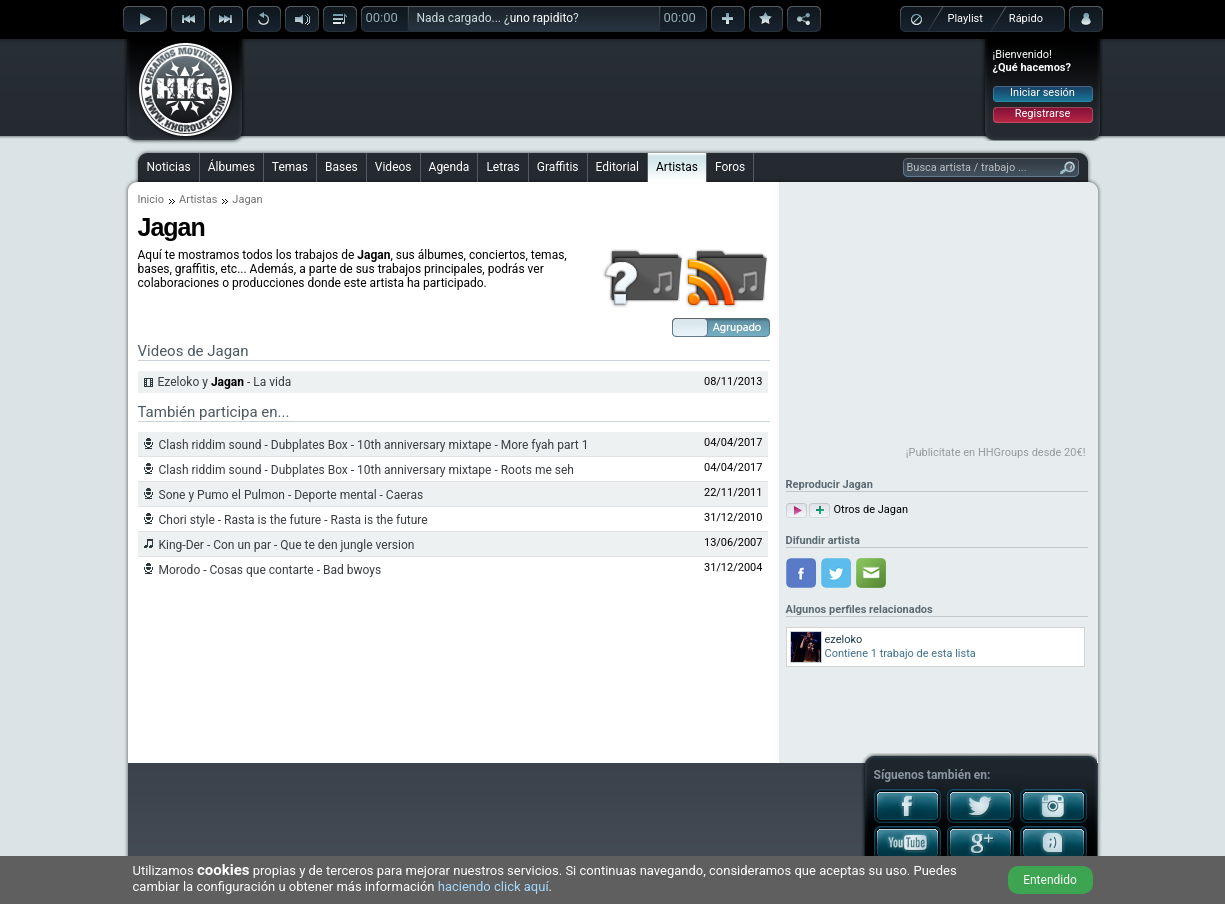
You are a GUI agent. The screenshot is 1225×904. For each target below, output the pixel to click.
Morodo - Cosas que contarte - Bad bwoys (270, 570)
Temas (290, 167)
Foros (730, 167)
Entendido (1050, 880)
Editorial (617, 167)
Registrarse (1042, 113)
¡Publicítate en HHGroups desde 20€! (996, 452)
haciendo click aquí (493, 886)
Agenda (449, 167)
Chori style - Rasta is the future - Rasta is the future (293, 520)
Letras (502, 167)
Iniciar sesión (1042, 92)
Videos (393, 167)
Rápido (1026, 18)
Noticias (169, 167)
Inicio (151, 199)
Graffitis (558, 167)
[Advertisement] (614, 87)
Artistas (677, 167)
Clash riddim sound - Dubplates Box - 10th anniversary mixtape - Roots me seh (366, 470)
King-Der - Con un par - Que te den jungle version (287, 545)
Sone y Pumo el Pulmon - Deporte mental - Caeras (291, 495)
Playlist (965, 18)
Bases (341, 167)
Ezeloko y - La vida (225, 382)
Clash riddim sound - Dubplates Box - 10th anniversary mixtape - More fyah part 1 (374, 445)
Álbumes (231, 167)
